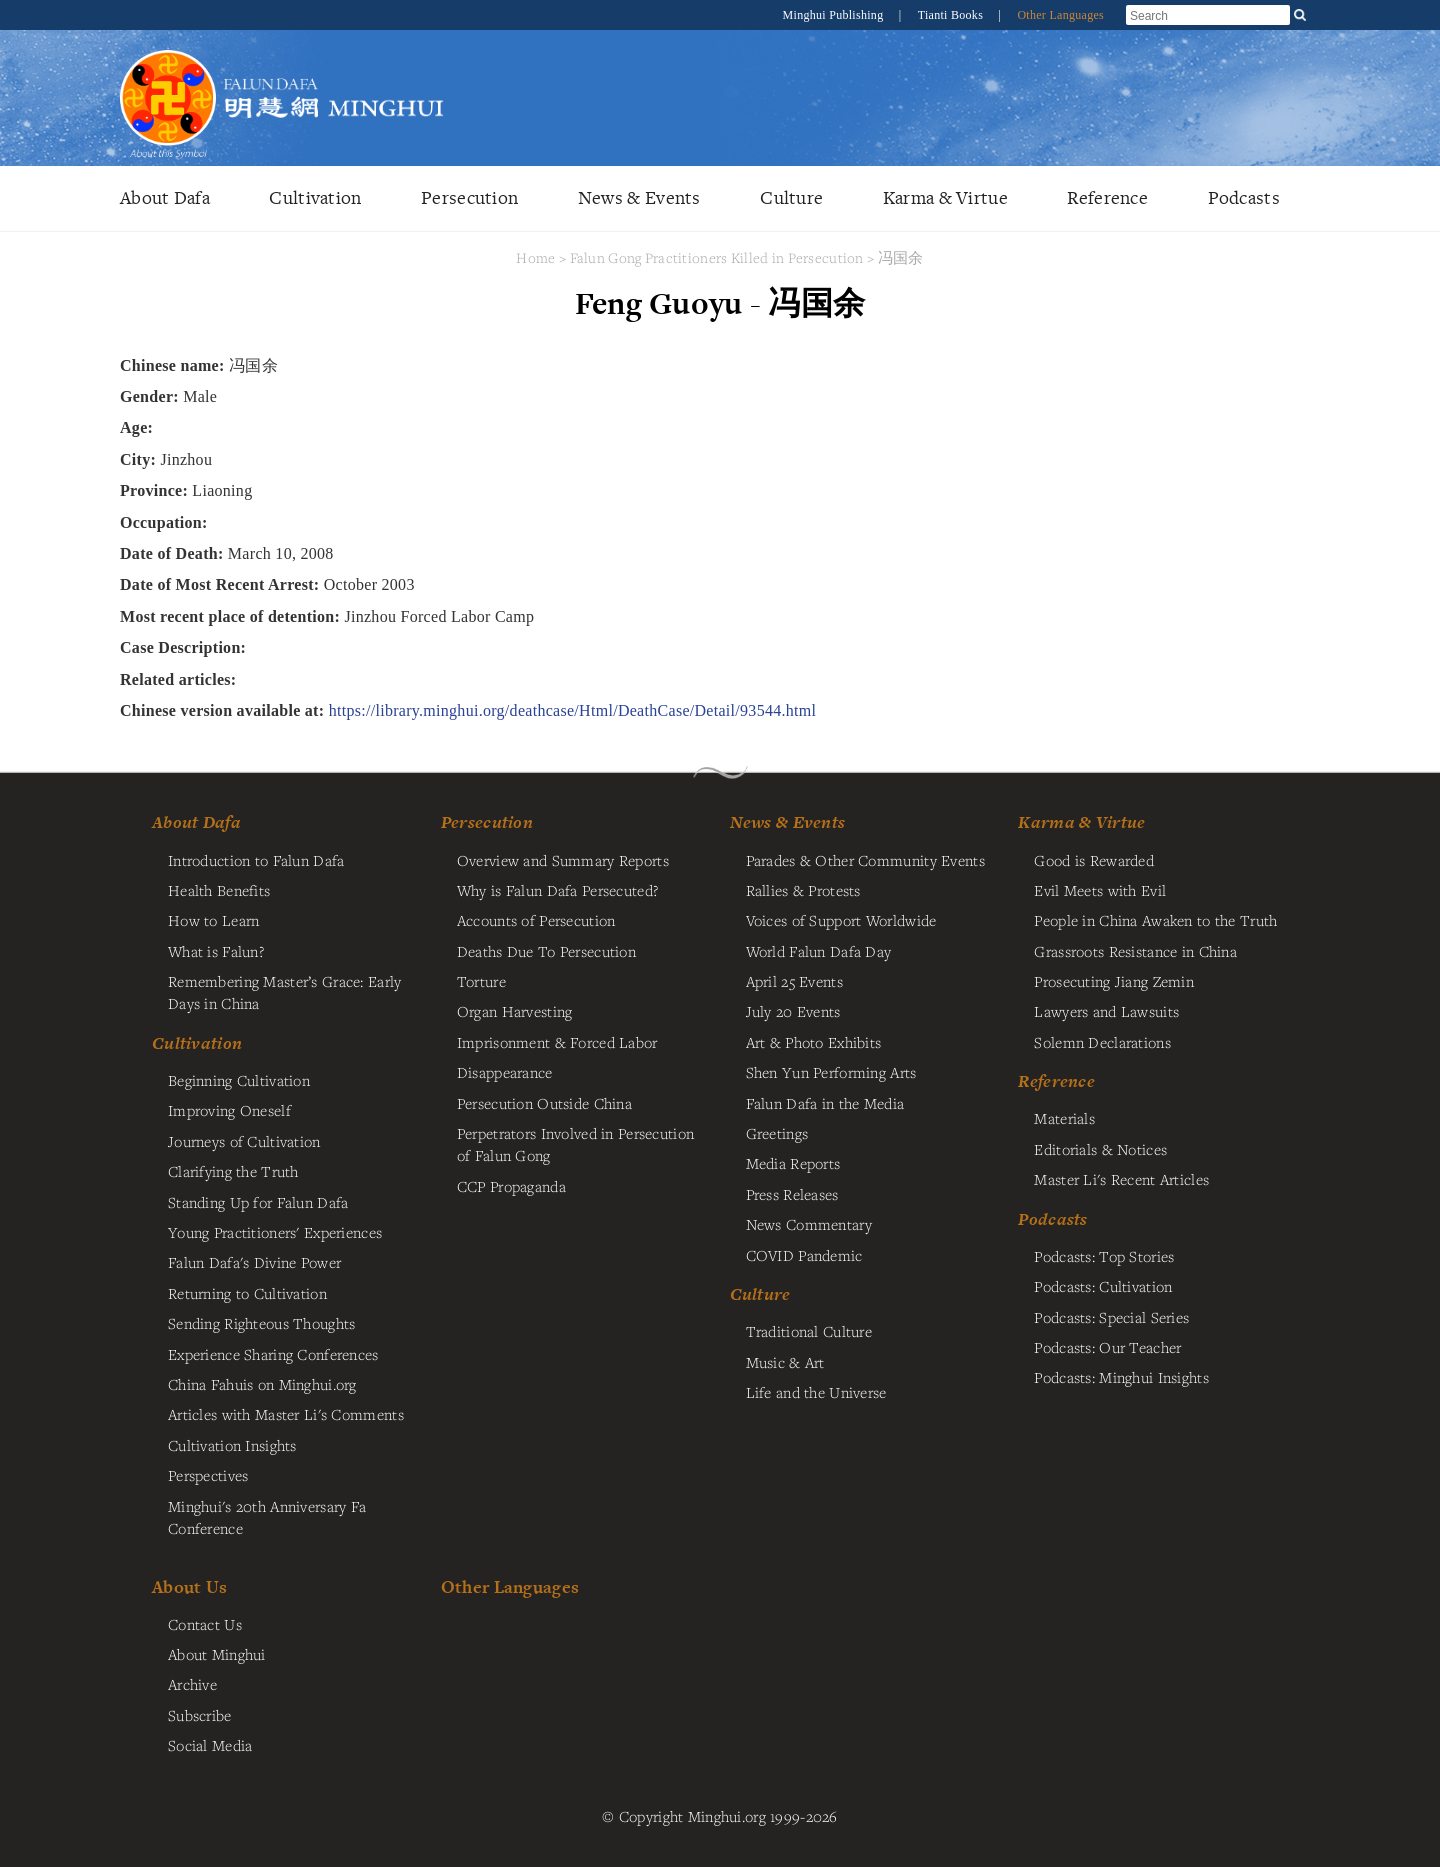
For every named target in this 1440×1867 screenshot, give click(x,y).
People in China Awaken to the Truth (1155, 920)
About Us (189, 1586)
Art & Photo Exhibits (814, 1042)
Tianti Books (952, 15)
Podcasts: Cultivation (1103, 1286)
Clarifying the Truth (233, 1171)
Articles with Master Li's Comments (286, 1414)
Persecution (469, 197)
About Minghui (217, 1654)
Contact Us (205, 1624)
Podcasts (1244, 197)
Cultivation (315, 197)
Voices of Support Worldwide (841, 920)
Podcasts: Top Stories (1104, 1256)
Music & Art (785, 1362)
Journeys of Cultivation (244, 1141)
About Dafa (165, 197)
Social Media (210, 1745)
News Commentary (809, 1224)
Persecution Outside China (544, 1103)
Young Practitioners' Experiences (275, 1232)
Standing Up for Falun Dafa (258, 1202)
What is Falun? (216, 951)
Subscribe (200, 1715)
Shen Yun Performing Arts (831, 1072)
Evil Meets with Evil (1100, 890)
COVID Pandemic (804, 1255)
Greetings (777, 1133)
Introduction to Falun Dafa (256, 860)
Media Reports (793, 1163)
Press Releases (792, 1194)
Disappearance (505, 1072)
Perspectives (208, 1475)
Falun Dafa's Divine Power (254, 1262)
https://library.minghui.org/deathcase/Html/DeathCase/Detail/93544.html (573, 710)
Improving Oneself (229, 1110)
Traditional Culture (809, 1331)
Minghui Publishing (835, 15)
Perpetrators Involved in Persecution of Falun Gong (575, 1144)
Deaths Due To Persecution (546, 951)
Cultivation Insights (232, 1445)
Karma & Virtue (945, 197)
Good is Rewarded (1094, 860)
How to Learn (213, 920)
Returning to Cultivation (247, 1293)
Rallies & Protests (803, 890)
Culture (791, 197)
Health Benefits (219, 890)
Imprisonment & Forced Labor (557, 1042)
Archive (192, 1684)
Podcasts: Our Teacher (1107, 1347)
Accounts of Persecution (536, 920)
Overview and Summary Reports (563, 860)
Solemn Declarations (1102, 1042)
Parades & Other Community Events (865, 860)
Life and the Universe (816, 1392)
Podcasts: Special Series (1111, 1317)
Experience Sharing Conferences (273, 1354)
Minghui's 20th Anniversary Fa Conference (267, 1517)
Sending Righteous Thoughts (262, 1323)
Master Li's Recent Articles (1121, 1179)
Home (535, 257)
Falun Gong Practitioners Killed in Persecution (719, 257)
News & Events (639, 197)
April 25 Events (794, 981)
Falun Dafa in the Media (825, 1103)
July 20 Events (793, 1011)
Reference (1107, 197)
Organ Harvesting (515, 1011)
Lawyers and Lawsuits (1106, 1011)
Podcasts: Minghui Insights (1121, 1377)
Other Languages (1060, 15)
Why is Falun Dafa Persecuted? (557, 890)
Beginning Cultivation (239, 1080)
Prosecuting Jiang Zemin (1114, 981)
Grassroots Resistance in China (1135, 951)
